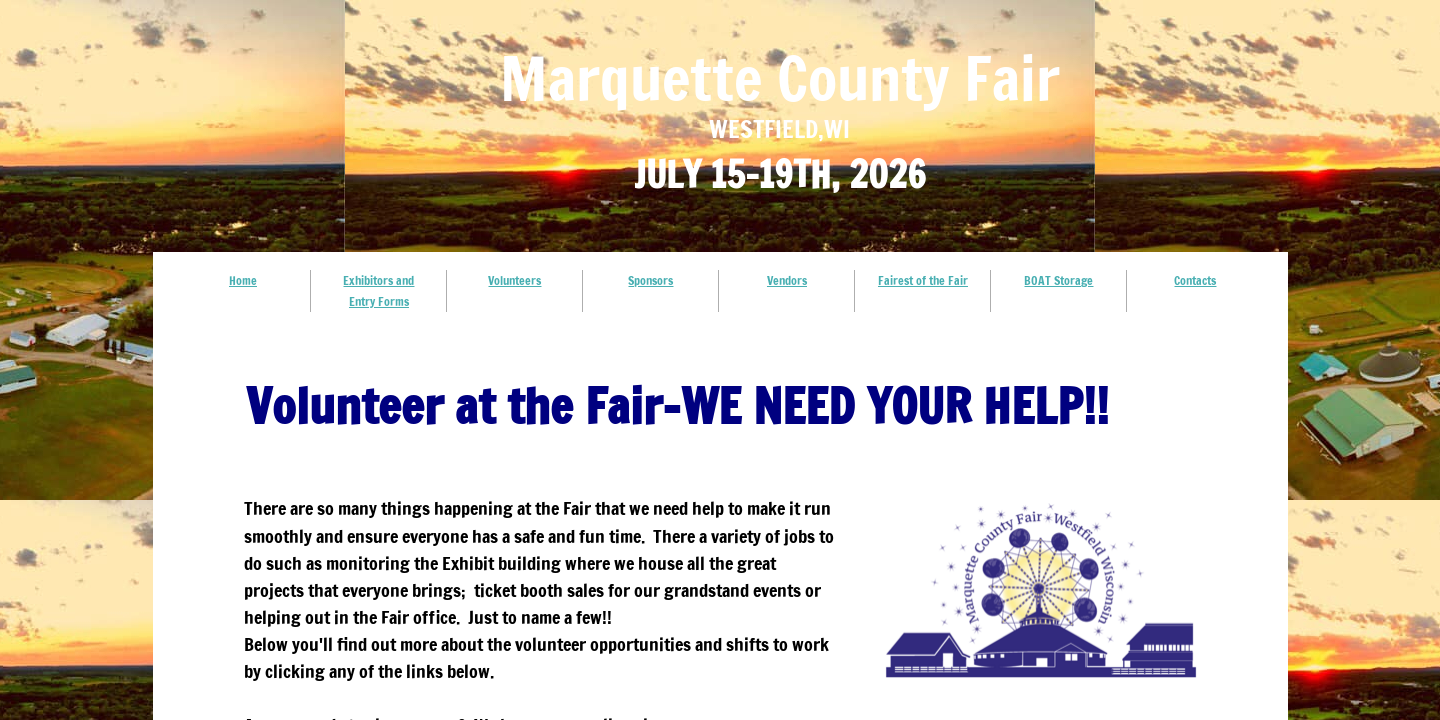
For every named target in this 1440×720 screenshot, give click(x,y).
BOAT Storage (1058, 280)
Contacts (1195, 280)
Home (243, 280)
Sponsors (650, 280)
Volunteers (514, 280)
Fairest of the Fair (923, 280)
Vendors (787, 280)
